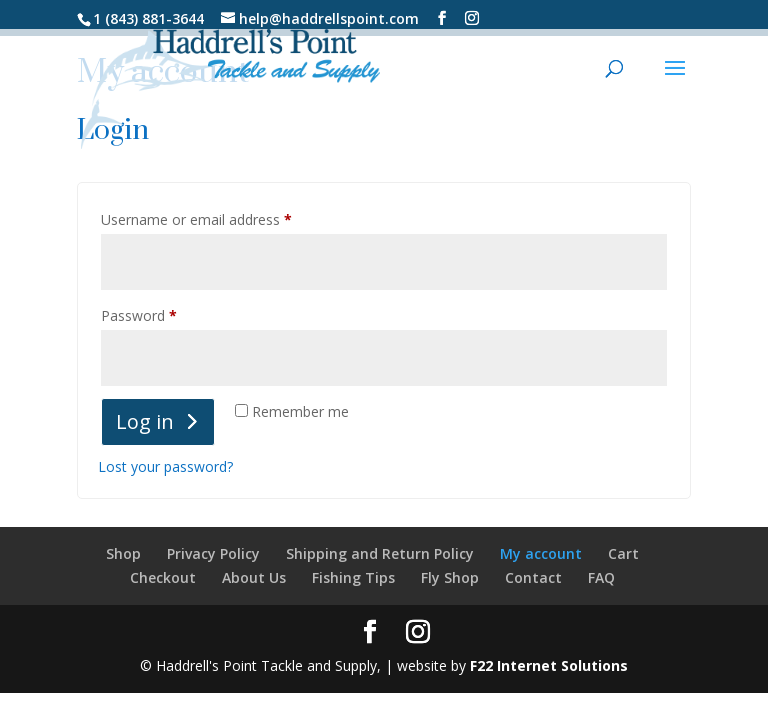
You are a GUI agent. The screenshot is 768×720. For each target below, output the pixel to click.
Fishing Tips (353, 577)
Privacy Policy (213, 553)
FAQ (601, 577)
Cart (623, 553)
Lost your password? (165, 466)
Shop (123, 553)
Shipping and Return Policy (380, 553)
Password (167, 313)
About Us (254, 577)
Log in (145, 421)
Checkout (163, 577)
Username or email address (224, 217)
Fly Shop (450, 577)
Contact (533, 577)
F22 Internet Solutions (549, 665)
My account (541, 553)
